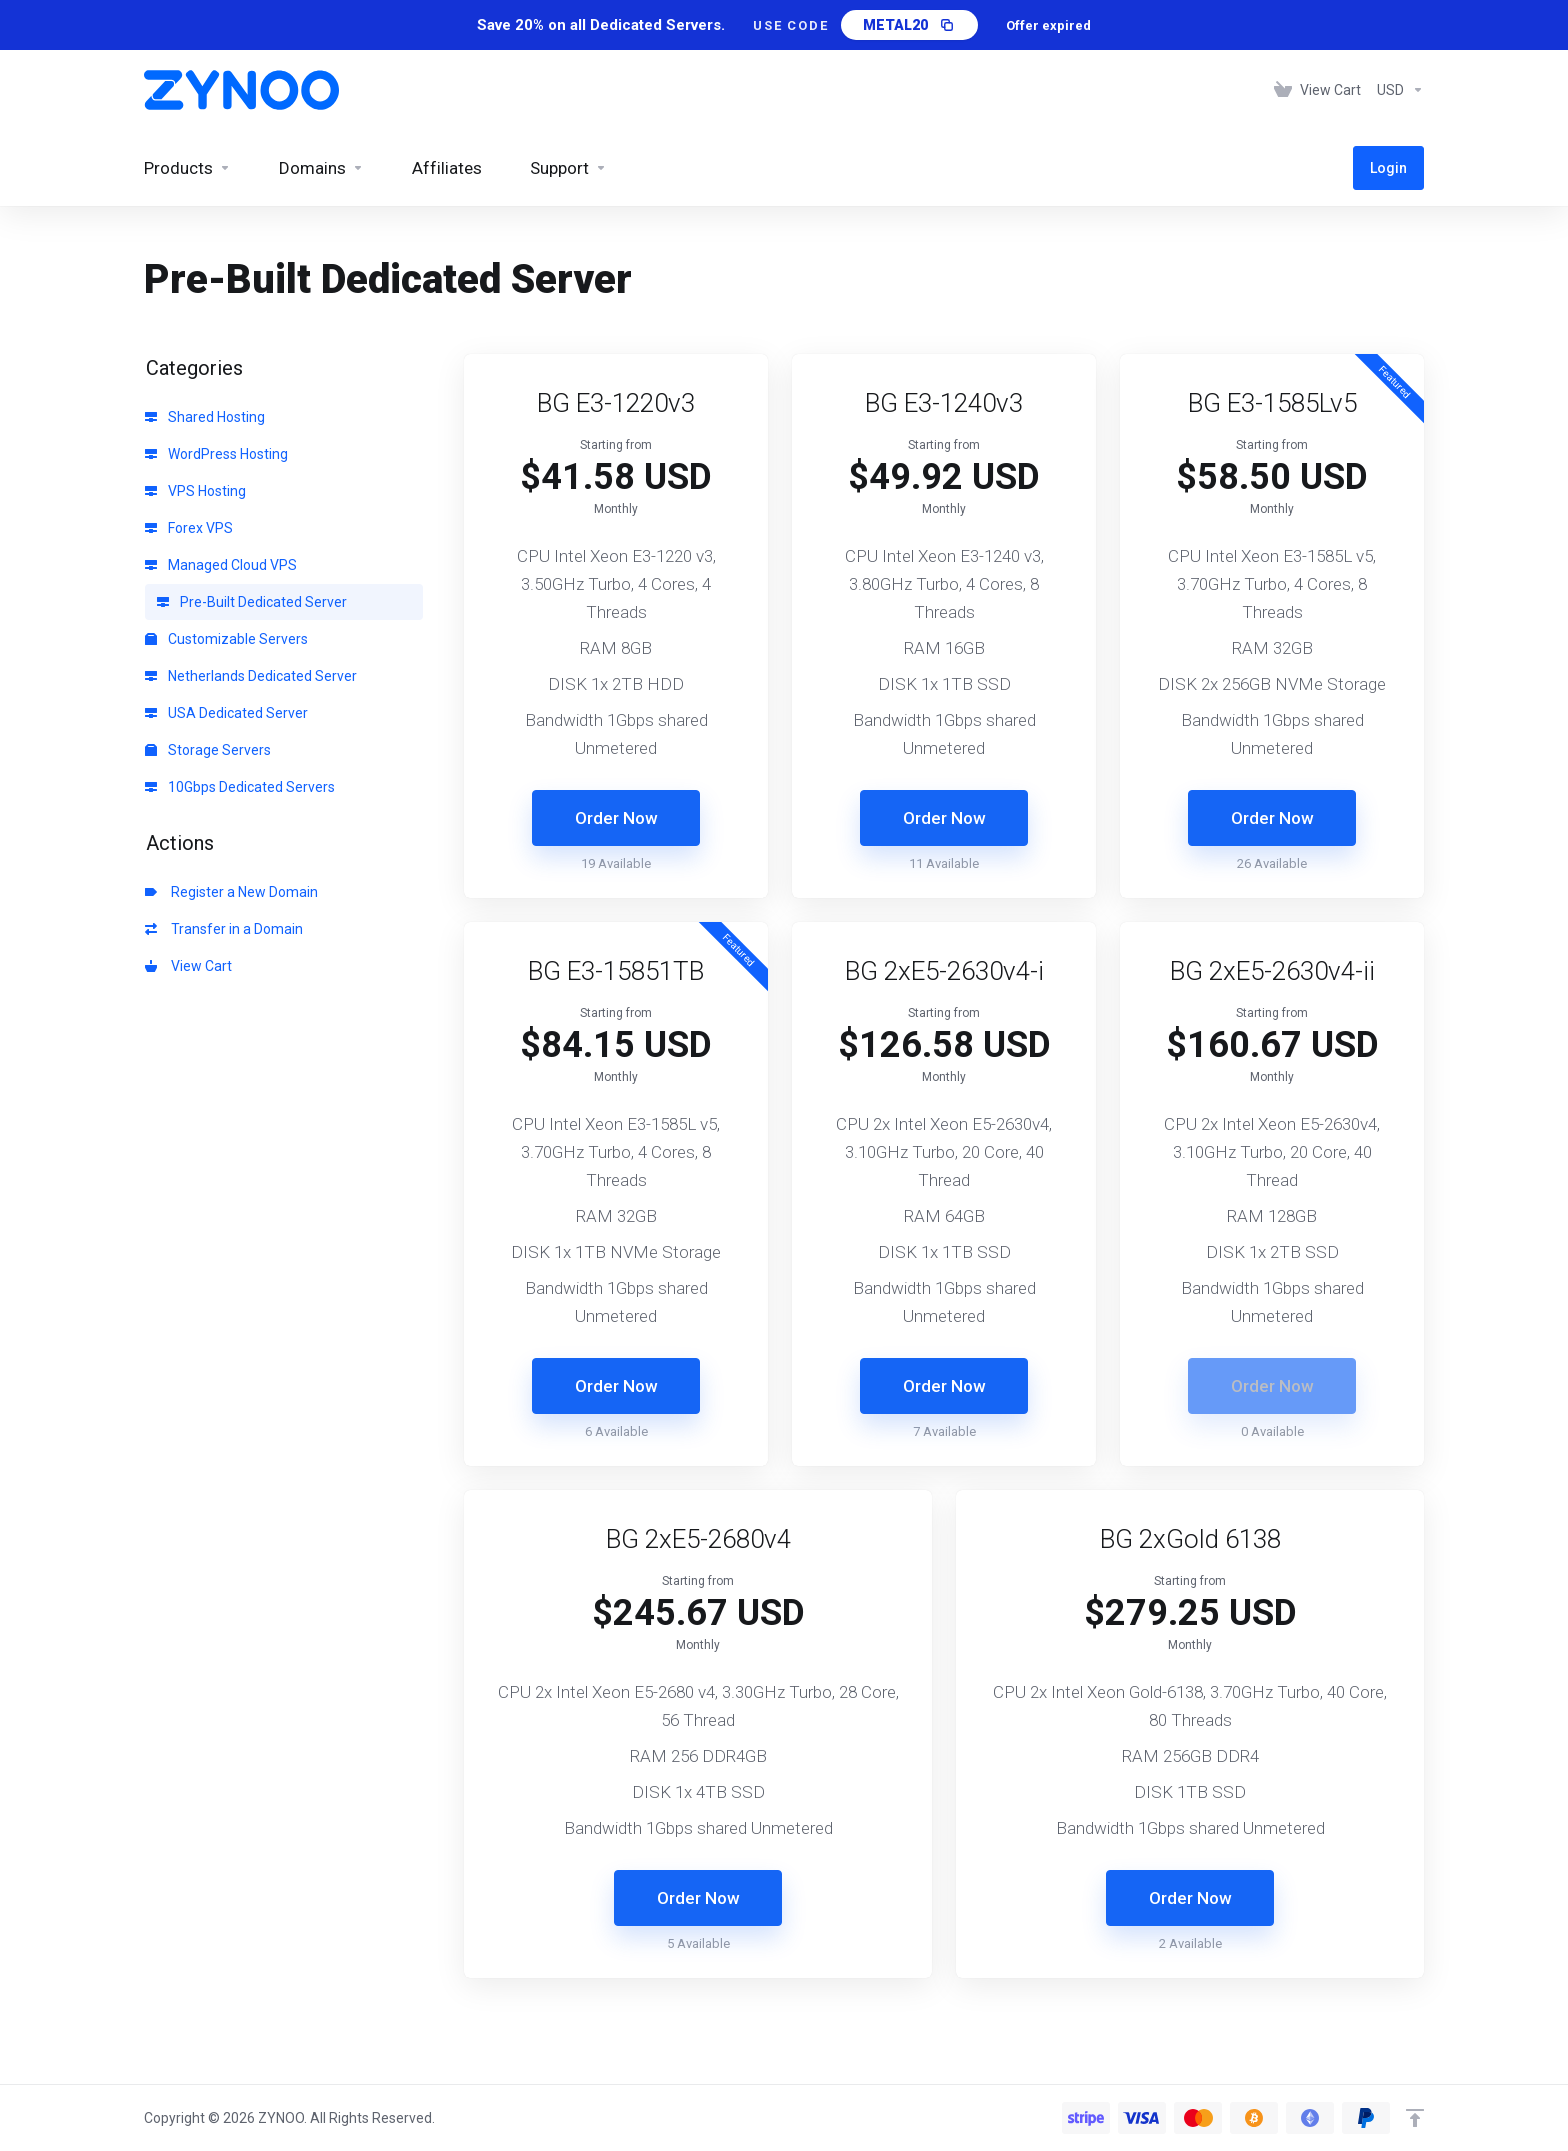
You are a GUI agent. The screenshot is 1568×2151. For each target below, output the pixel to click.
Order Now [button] (616, 818)
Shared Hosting (205, 417)
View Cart (188, 966)
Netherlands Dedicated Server (251, 676)
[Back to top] (1415, 2118)
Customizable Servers (226, 639)
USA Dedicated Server (226, 713)
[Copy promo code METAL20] (909, 25)
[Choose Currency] (1396, 90)
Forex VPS (189, 528)
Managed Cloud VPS (221, 565)
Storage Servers (208, 750)
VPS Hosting (195, 491)
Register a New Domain (231, 892)
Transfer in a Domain (224, 929)
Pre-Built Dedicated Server (252, 602)
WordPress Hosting (216, 454)
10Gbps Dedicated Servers (240, 787)
